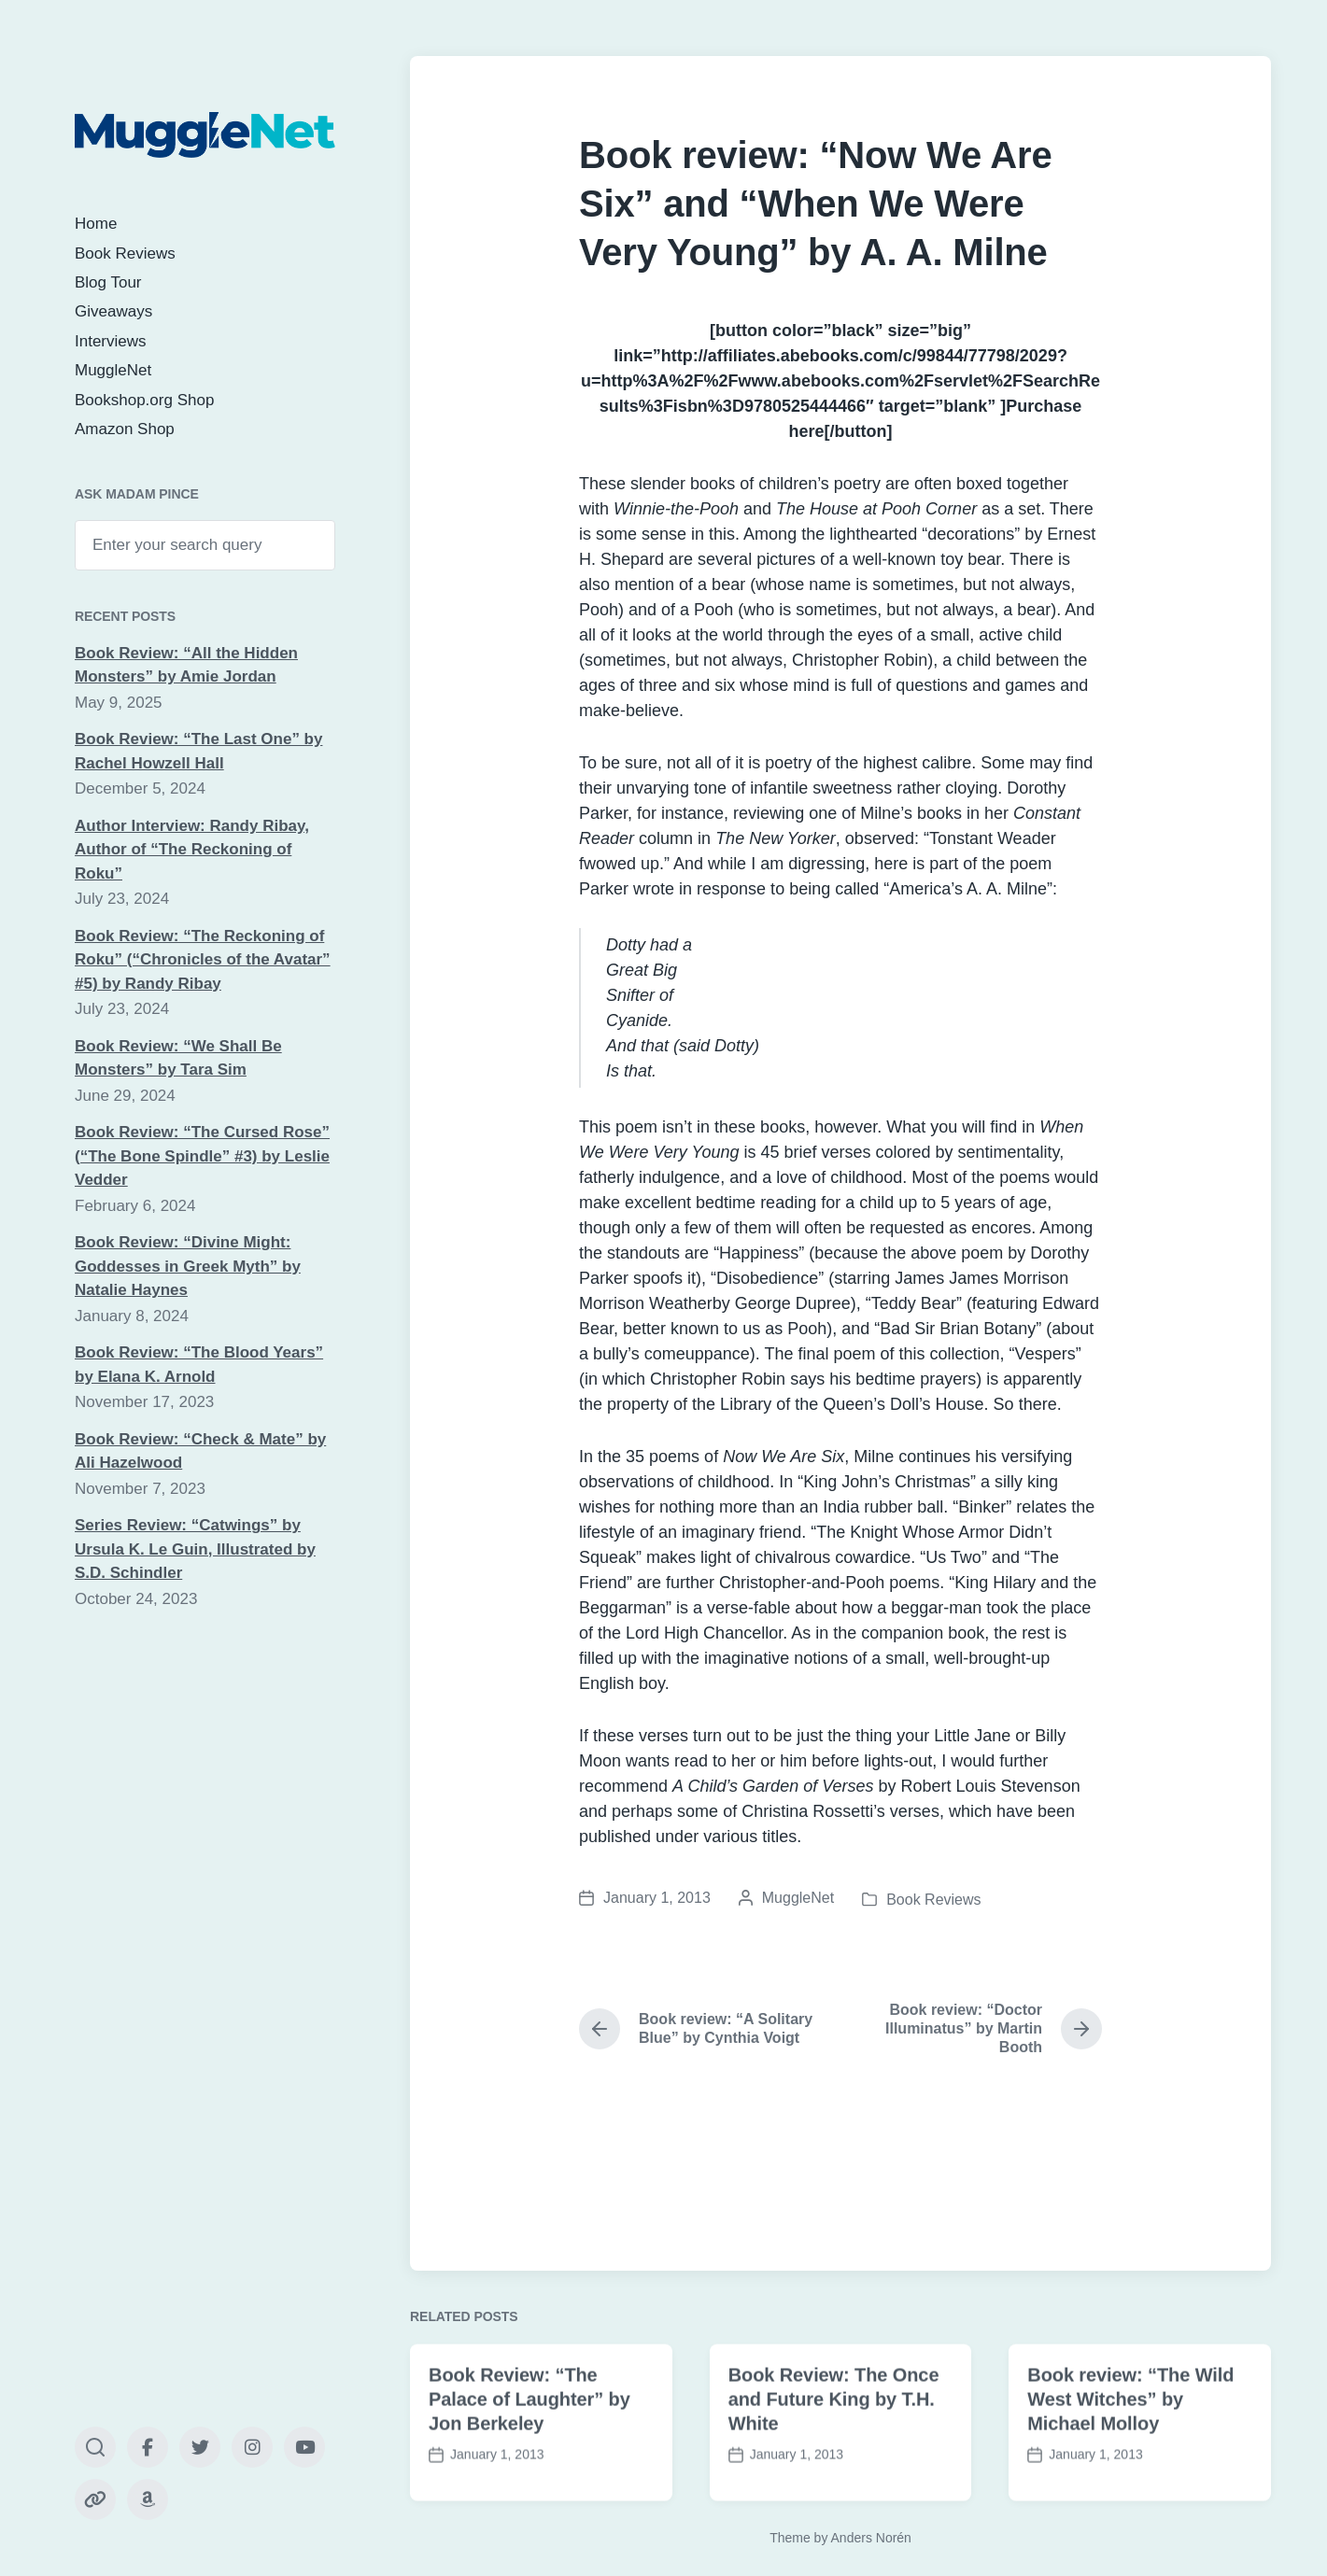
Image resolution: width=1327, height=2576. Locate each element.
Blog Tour (108, 282)
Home (96, 223)
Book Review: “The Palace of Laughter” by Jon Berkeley (529, 2463)
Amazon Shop (125, 429)
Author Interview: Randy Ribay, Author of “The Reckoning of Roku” (192, 849)
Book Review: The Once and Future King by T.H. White (833, 2463)
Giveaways (113, 311)
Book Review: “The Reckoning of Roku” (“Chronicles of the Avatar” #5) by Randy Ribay (203, 959)
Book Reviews (125, 253)
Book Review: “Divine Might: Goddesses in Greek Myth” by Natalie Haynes (188, 1266)
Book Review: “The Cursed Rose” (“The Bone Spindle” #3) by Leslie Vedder (202, 1156)
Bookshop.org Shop (144, 400)
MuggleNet (113, 370)
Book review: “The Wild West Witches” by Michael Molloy (1130, 2463)
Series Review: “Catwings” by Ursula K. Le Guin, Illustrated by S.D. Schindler (195, 1549)
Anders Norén (871, 2537)
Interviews (111, 341)
